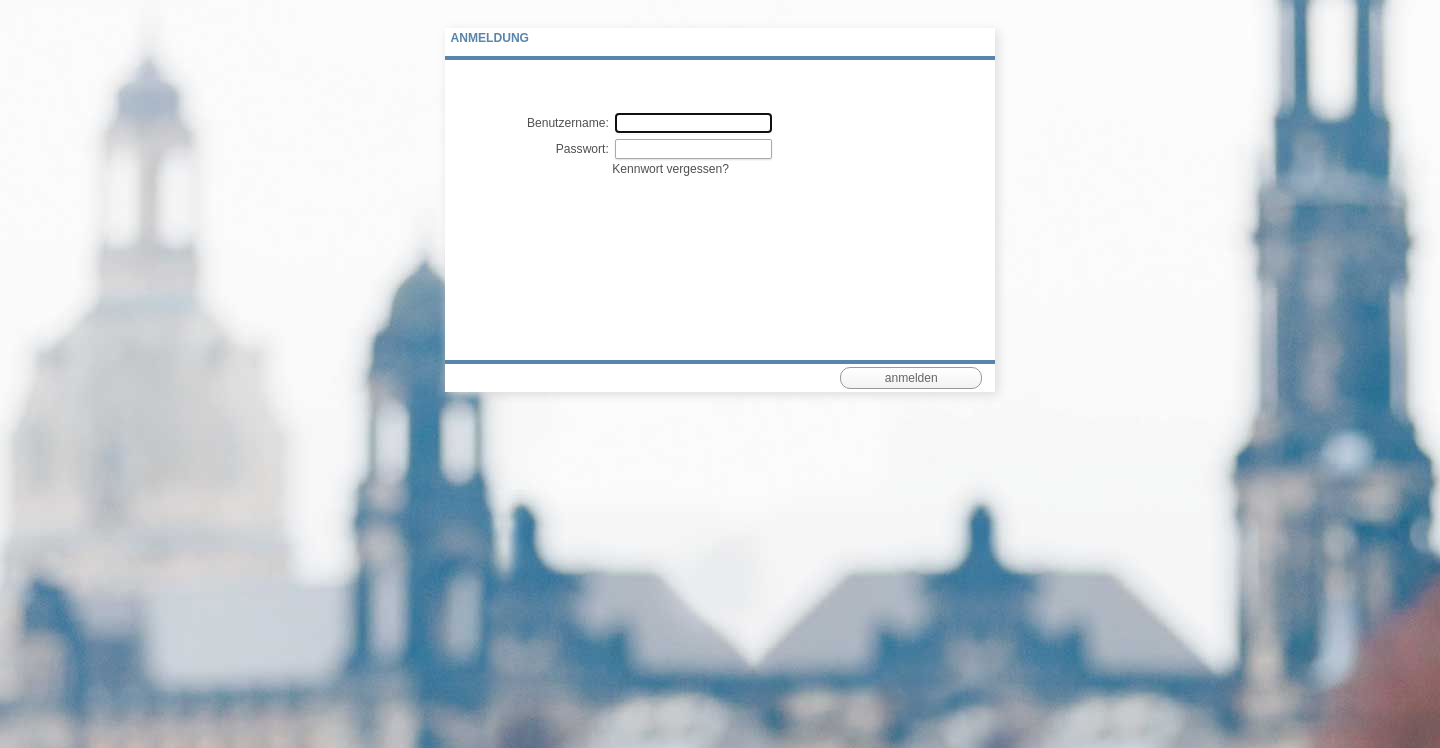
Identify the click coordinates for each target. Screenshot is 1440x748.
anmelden (911, 378)
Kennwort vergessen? (670, 169)
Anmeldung (490, 38)
